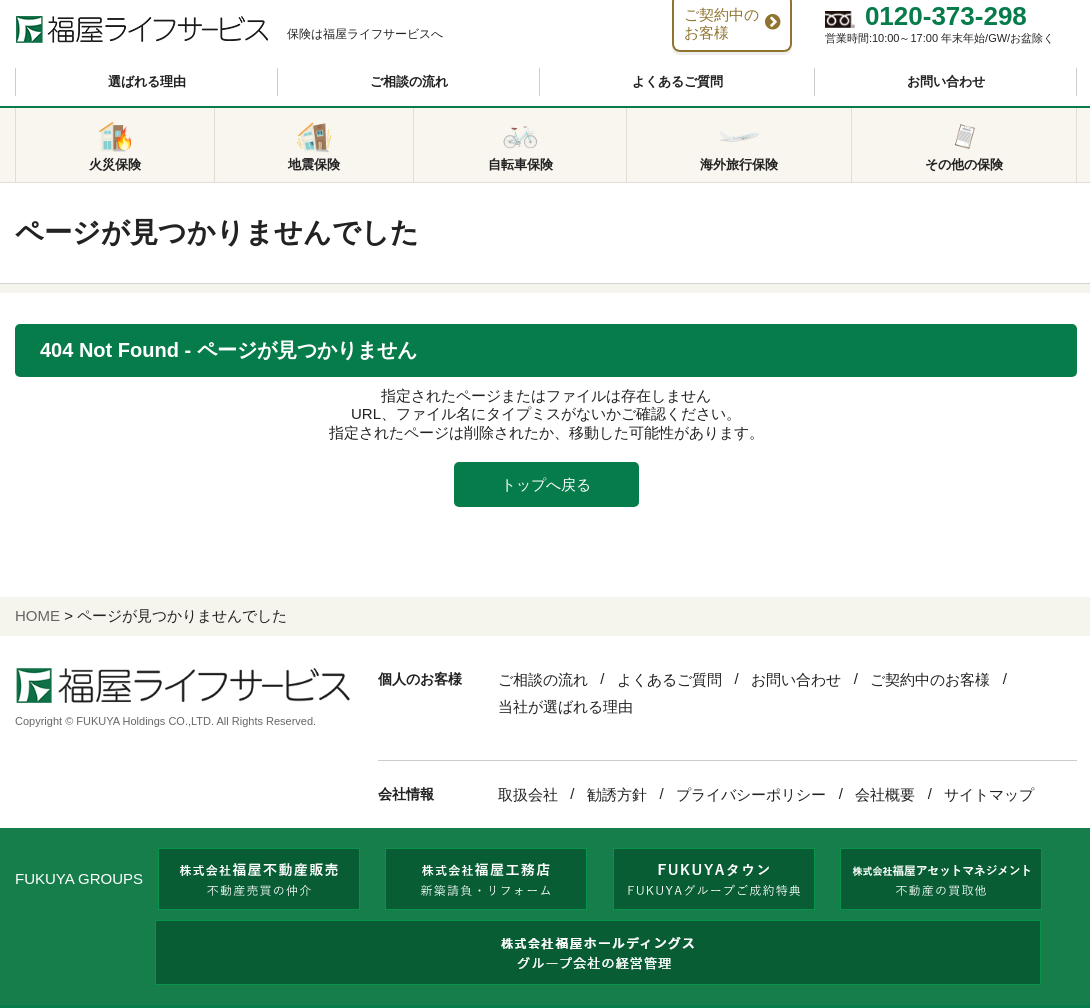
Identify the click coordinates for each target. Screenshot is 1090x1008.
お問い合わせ (946, 81)
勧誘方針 (617, 794)
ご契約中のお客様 (930, 679)
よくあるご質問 (677, 81)
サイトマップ (989, 794)
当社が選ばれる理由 (565, 706)
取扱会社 (528, 794)
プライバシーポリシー (751, 794)
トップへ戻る (546, 484)
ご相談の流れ (409, 81)
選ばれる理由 (147, 81)
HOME (37, 615)
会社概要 (885, 794)
